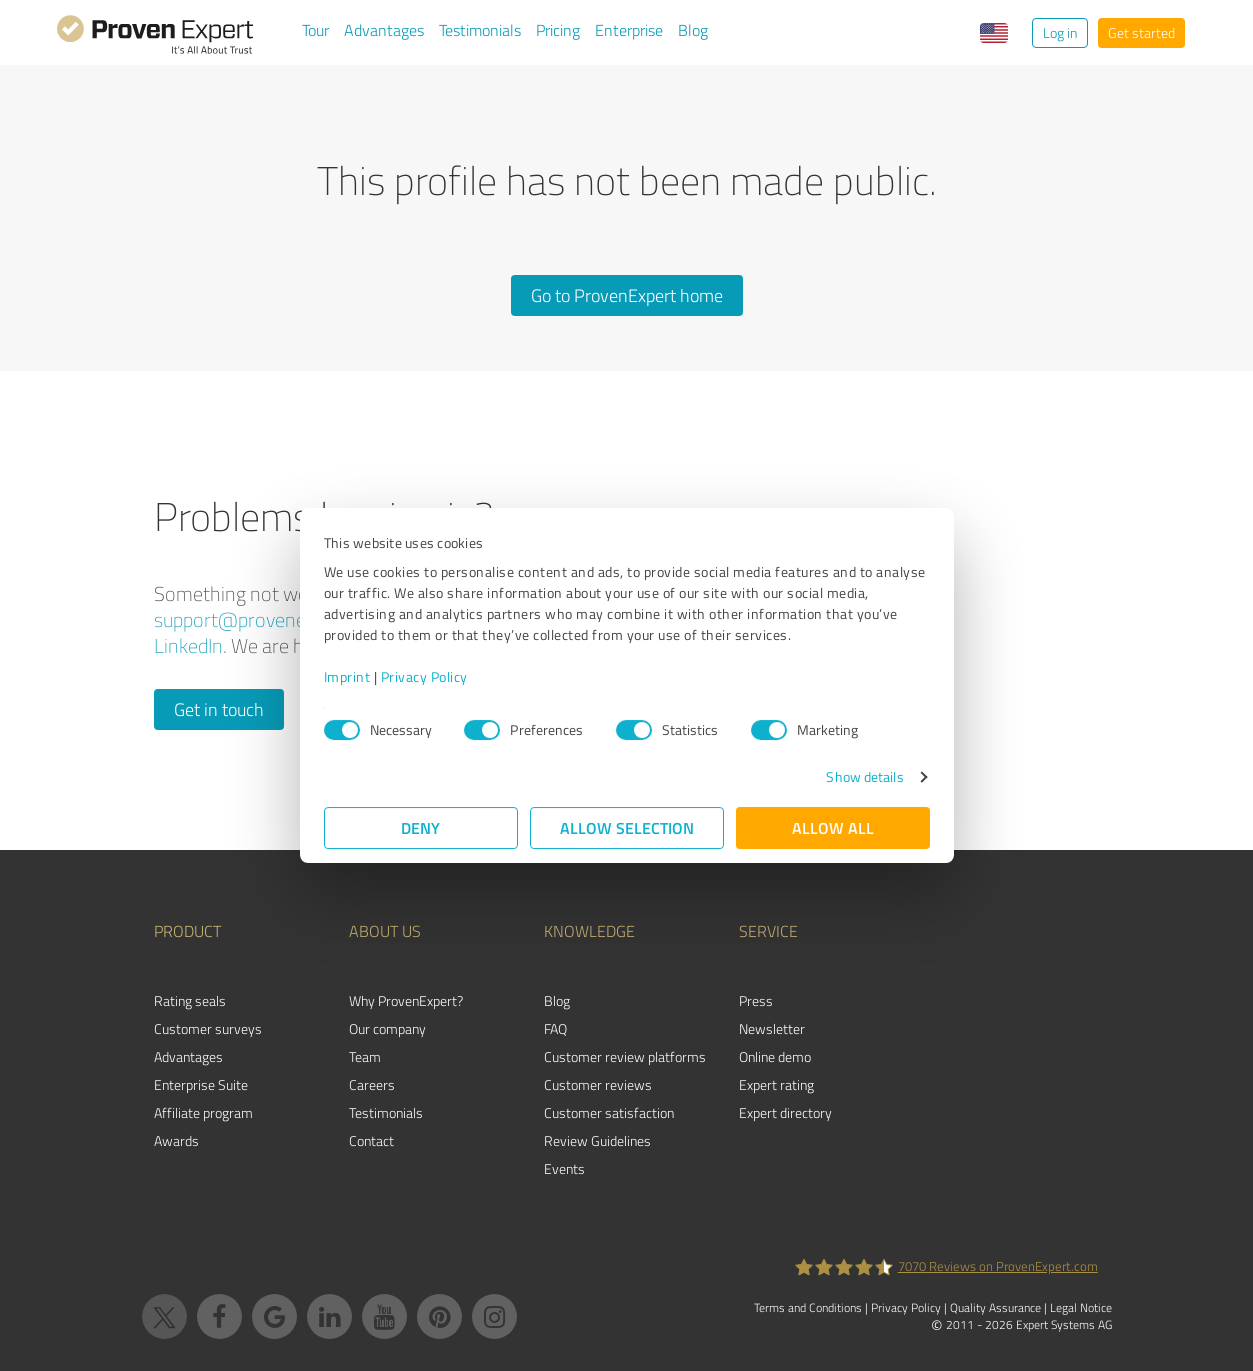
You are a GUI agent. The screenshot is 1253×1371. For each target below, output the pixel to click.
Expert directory (785, 1112)
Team (365, 1056)
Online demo (775, 1056)
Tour (315, 30)
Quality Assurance (995, 1307)
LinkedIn (188, 645)
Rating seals (190, 1000)
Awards (176, 1140)
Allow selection (627, 827)
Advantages (384, 30)
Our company (387, 1028)
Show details (864, 776)
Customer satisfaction (609, 1112)
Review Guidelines (597, 1140)
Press (756, 1000)
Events (564, 1168)
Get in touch (219, 709)
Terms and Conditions (808, 1307)
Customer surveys (208, 1028)
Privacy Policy (424, 676)
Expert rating (776, 1084)
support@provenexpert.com (272, 619)
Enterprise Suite (201, 1084)
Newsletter (772, 1028)
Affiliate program (203, 1112)
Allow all (833, 827)
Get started (1141, 32)
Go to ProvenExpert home (627, 295)
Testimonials (480, 30)
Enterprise (629, 30)
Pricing (558, 30)
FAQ (555, 1028)
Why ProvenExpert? (406, 1000)
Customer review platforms (625, 1056)
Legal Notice (1081, 1307)
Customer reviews (598, 1084)
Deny (420, 827)
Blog (693, 30)
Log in (1060, 32)
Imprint (347, 676)
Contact (371, 1140)
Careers (372, 1084)
